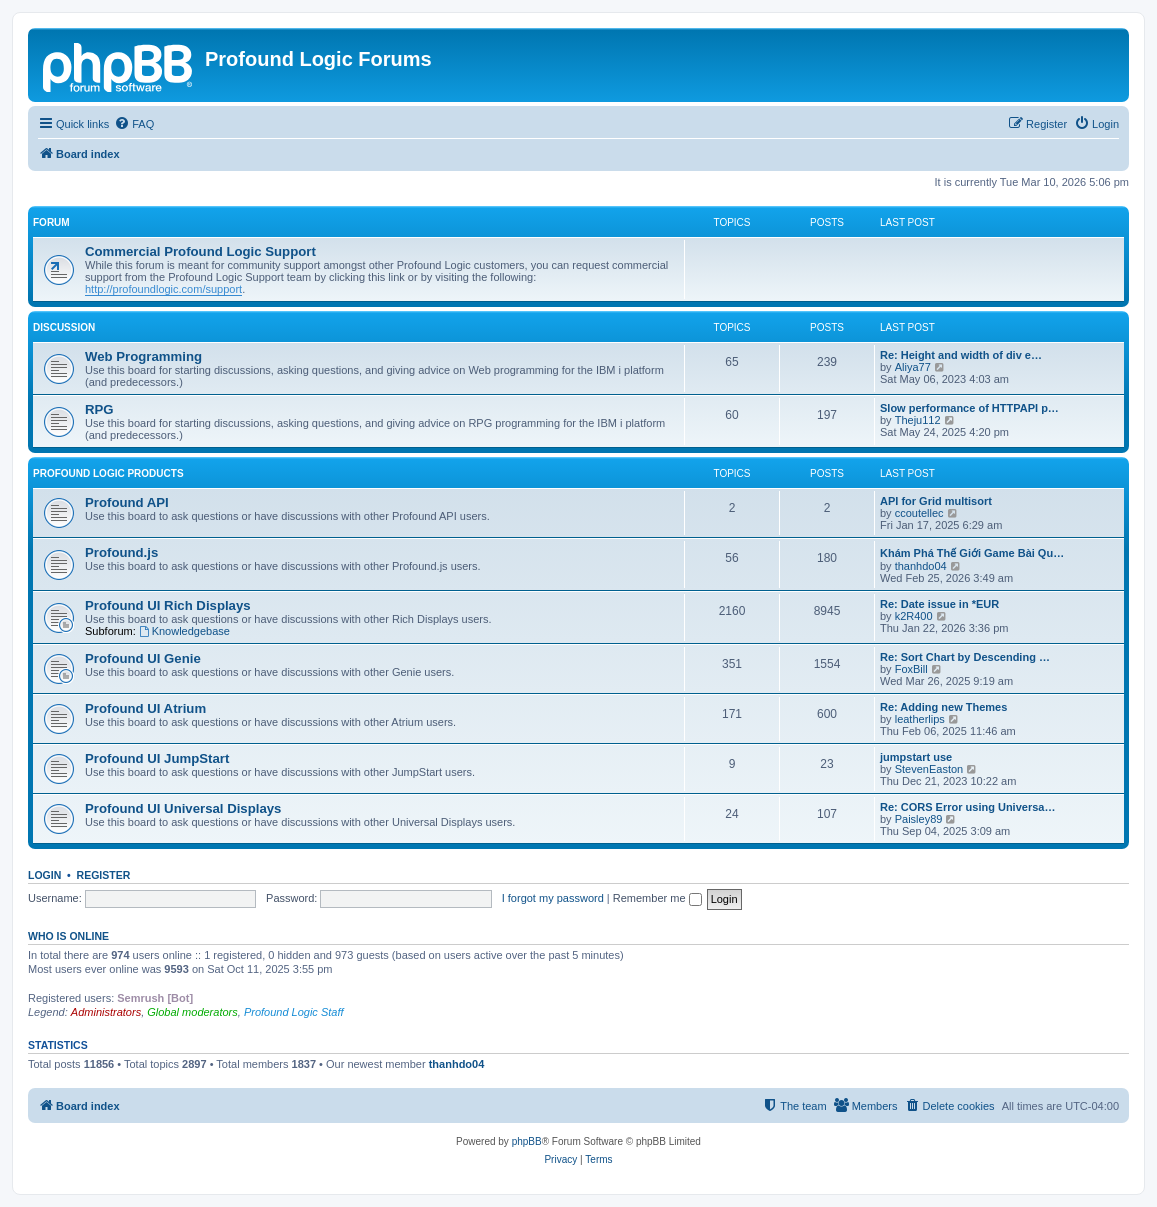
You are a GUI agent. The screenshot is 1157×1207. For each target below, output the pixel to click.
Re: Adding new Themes (943, 707)
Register (104, 875)
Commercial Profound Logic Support (200, 251)
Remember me (657, 898)
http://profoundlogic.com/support (163, 289)
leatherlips (920, 719)
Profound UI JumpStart (157, 758)
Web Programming (143, 356)
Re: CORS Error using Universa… (967, 807)
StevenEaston (929, 769)
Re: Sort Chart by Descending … (965, 657)
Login (44, 875)
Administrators (106, 1012)
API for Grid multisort (936, 501)
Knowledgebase (184, 631)
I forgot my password (553, 898)
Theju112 (918, 420)
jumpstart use (916, 757)
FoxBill (911, 669)
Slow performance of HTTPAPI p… (969, 408)
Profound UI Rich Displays (168, 605)
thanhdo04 (921, 566)
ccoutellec (919, 513)
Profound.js (121, 552)
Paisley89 (919, 819)
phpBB (527, 1141)
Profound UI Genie (143, 658)
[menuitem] (134, 124)
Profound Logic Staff (294, 1012)
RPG (99, 409)
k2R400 (914, 616)
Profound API (127, 502)
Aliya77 (913, 367)
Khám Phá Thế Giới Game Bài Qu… (972, 553)
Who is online (68, 936)
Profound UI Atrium (145, 708)
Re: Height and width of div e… (961, 355)
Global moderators (192, 1012)
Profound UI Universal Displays (183, 808)
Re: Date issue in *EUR (939, 604)
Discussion (64, 327)
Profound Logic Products (108, 473)
